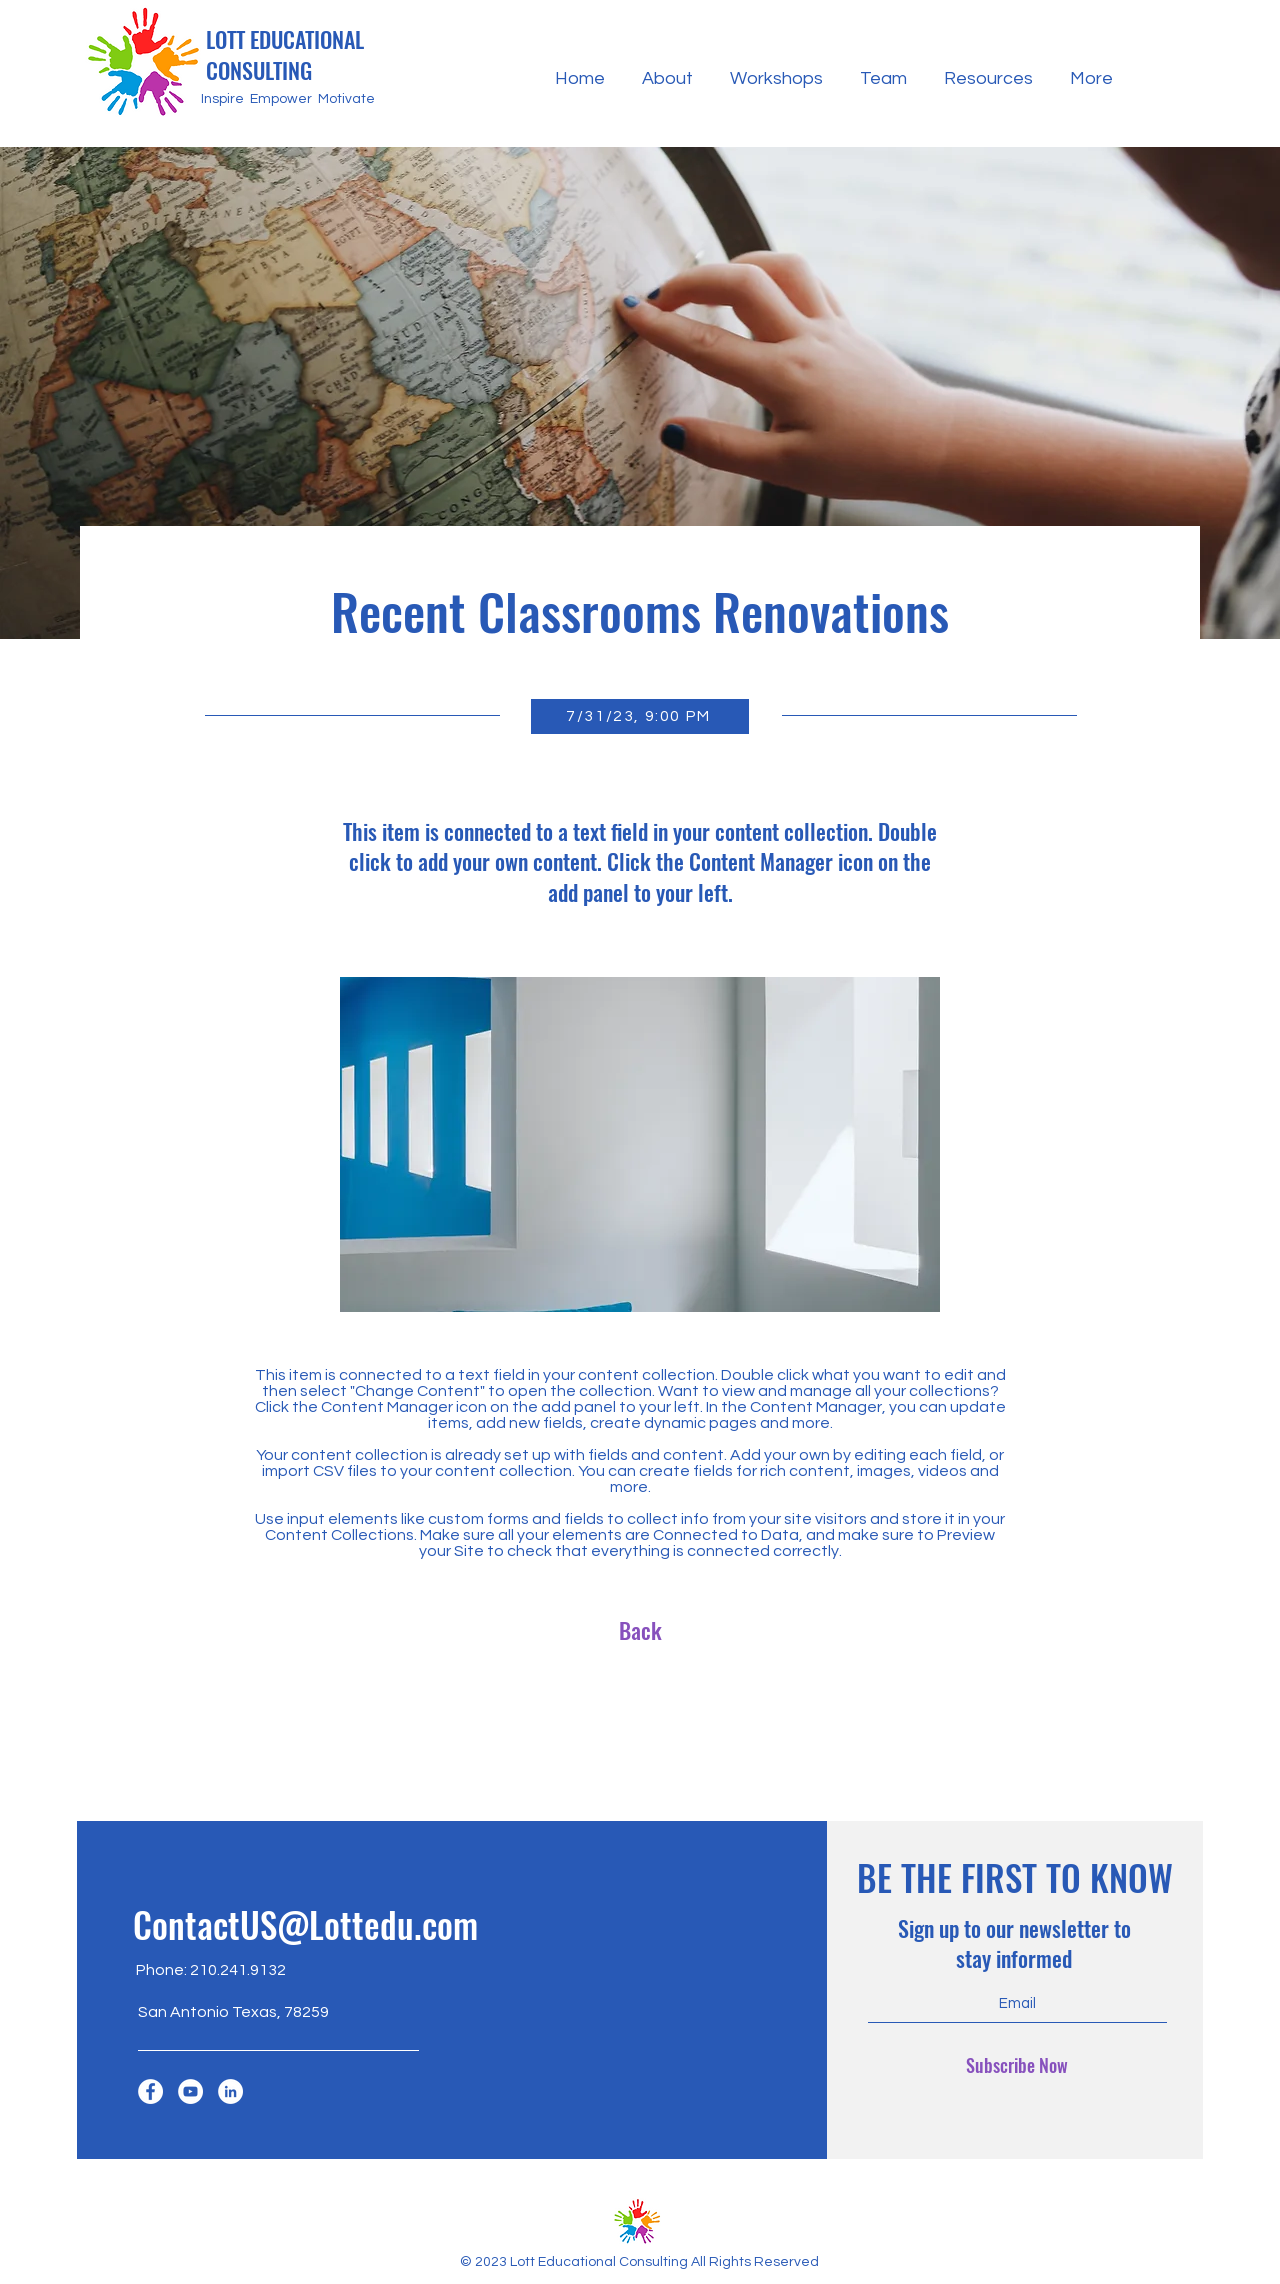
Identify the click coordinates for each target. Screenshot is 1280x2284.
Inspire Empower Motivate (288, 99)
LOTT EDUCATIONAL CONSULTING (285, 54)
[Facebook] (150, 2091)
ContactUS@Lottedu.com (305, 1924)
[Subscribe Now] (1017, 2066)
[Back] (640, 1630)
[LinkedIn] (230, 2091)
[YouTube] (190, 2091)
